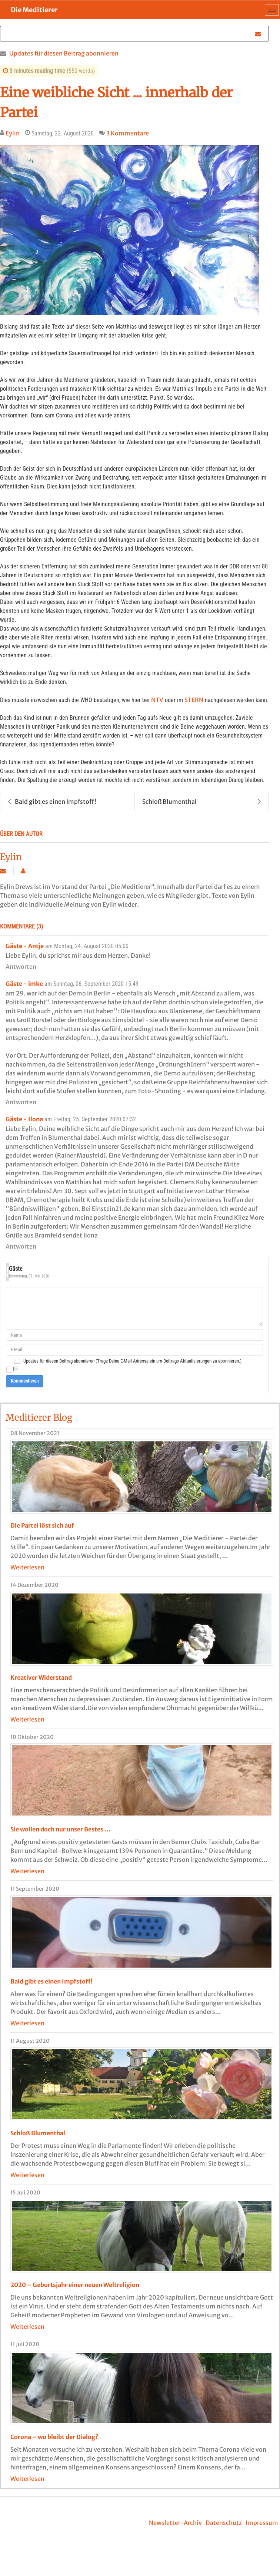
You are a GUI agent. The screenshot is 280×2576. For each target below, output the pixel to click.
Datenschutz (224, 2522)
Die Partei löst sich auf (42, 1525)
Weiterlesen (27, 1567)
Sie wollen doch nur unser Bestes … (60, 1829)
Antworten (21, 966)
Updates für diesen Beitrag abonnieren (64, 53)
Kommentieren (25, 1381)
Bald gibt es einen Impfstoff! (52, 801)
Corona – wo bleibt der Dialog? (54, 2437)
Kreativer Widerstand (41, 1677)
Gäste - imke (24, 983)
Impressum (262, 2522)
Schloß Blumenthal (201, 801)
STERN (193, 699)
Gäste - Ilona (24, 1119)
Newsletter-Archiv (175, 2522)
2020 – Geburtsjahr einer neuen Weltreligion (74, 2284)
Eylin (13, 133)
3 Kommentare (127, 133)
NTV (157, 699)
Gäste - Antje (25, 946)
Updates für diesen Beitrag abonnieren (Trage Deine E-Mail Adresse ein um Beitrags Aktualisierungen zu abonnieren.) (132, 1361)
